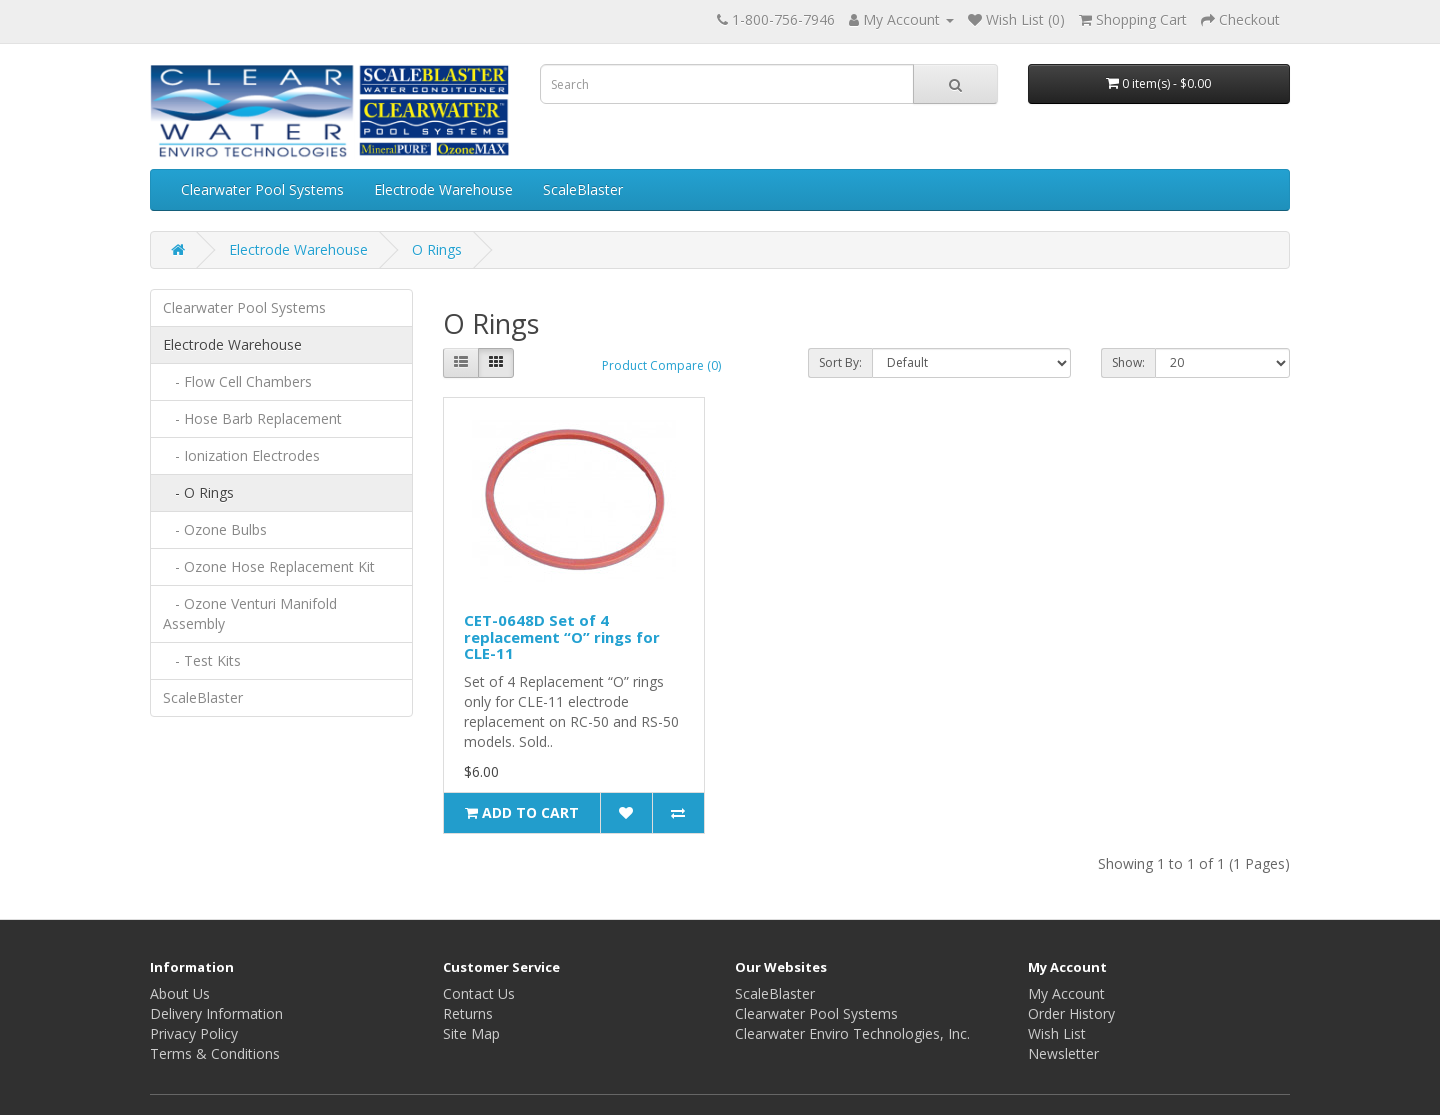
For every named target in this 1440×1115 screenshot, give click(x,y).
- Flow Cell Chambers (237, 381)
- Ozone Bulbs (215, 529)
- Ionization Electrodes (241, 455)
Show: (1128, 362)
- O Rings (198, 492)
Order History (1071, 1013)
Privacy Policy (194, 1033)
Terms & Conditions (215, 1053)
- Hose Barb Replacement (252, 418)
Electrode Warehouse (443, 189)
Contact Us (479, 993)
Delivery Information (216, 1013)
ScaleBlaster (583, 189)
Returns (468, 1013)
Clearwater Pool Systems (262, 189)
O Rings (437, 249)
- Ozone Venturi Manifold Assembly (250, 613)
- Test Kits (202, 660)
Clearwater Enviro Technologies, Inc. (852, 1033)
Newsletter (1063, 1053)
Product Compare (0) (661, 365)
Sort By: (840, 362)
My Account (1066, 993)
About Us (180, 993)
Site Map (471, 1033)
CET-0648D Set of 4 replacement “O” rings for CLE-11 (562, 636)
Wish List (1057, 1033)
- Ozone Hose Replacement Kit (269, 566)
